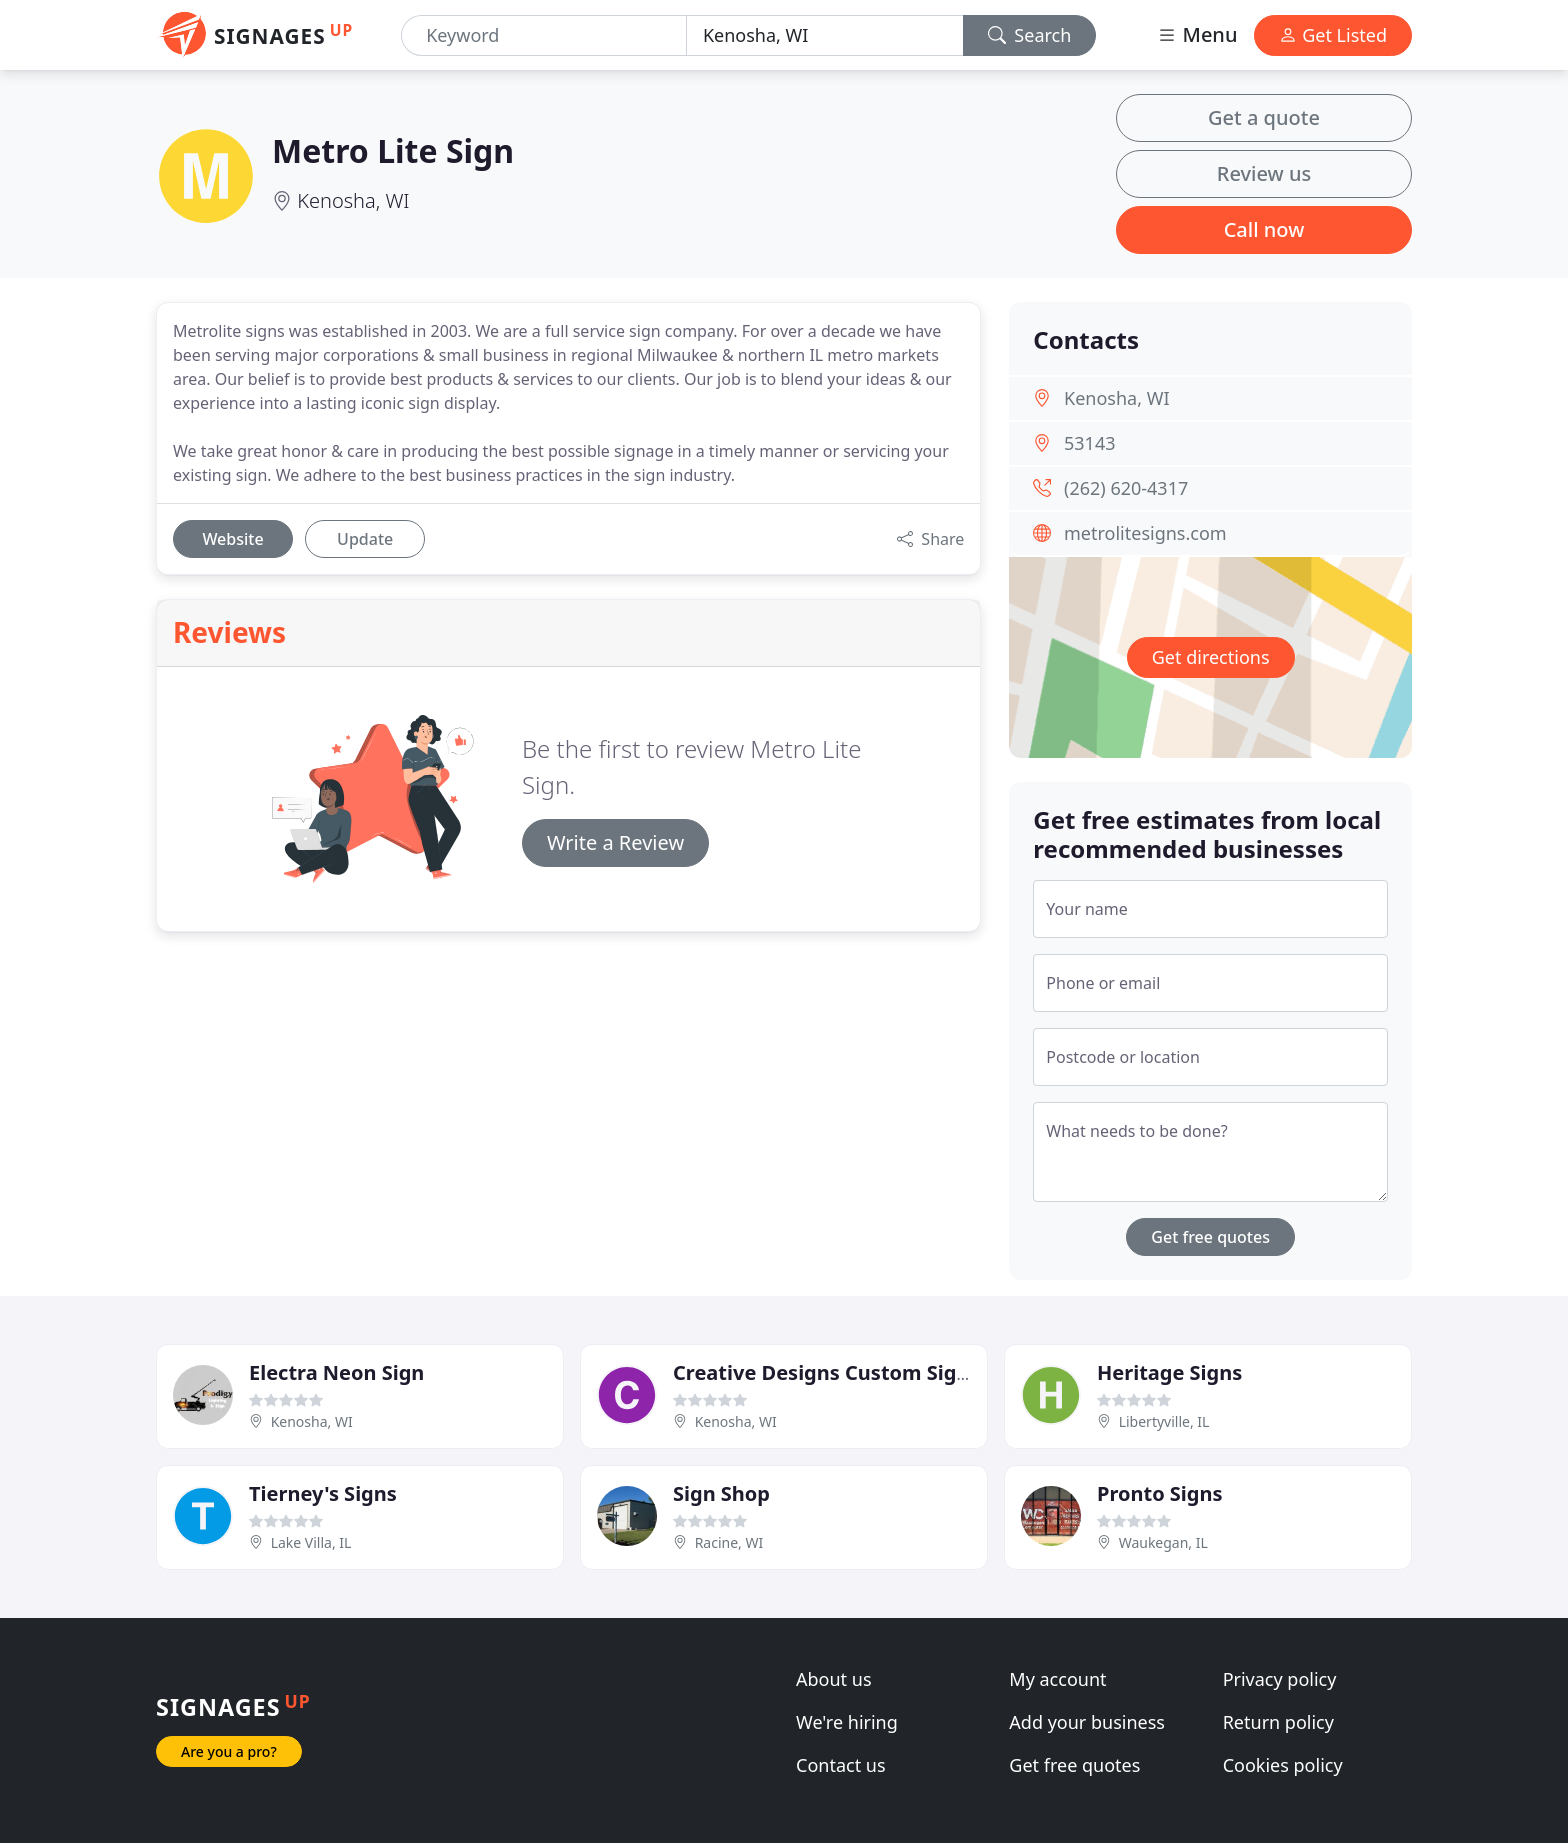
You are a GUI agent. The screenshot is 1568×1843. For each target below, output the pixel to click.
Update (365, 539)
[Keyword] (544, 35)
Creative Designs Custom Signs (826, 1372)
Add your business (1087, 1722)
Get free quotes (1210, 1237)
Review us (1264, 173)
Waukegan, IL (1163, 1542)
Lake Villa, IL (311, 1542)
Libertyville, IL (1164, 1421)
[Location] (825, 35)
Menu (1197, 34)
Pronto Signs (1160, 1493)
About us (834, 1679)
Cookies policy (1283, 1765)
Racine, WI (729, 1542)
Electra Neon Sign (336, 1372)
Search (1030, 35)
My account (1057, 1679)
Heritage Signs (1169, 1372)
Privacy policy (1280, 1679)
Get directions (1211, 657)
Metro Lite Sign (393, 150)
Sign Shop (721, 1493)
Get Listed (1333, 35)
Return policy (1278, 1722)
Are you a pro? (229, 1751)
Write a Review (615, 842)
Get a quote (1264, 117)
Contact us (841, 1765)
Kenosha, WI (353, 200)
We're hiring (847, 1722)
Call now (1264, 229)
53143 (1089, 443)
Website (232, 539)
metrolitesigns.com (1145, 533)
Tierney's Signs (323, 1493)
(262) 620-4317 (1126, 488)
